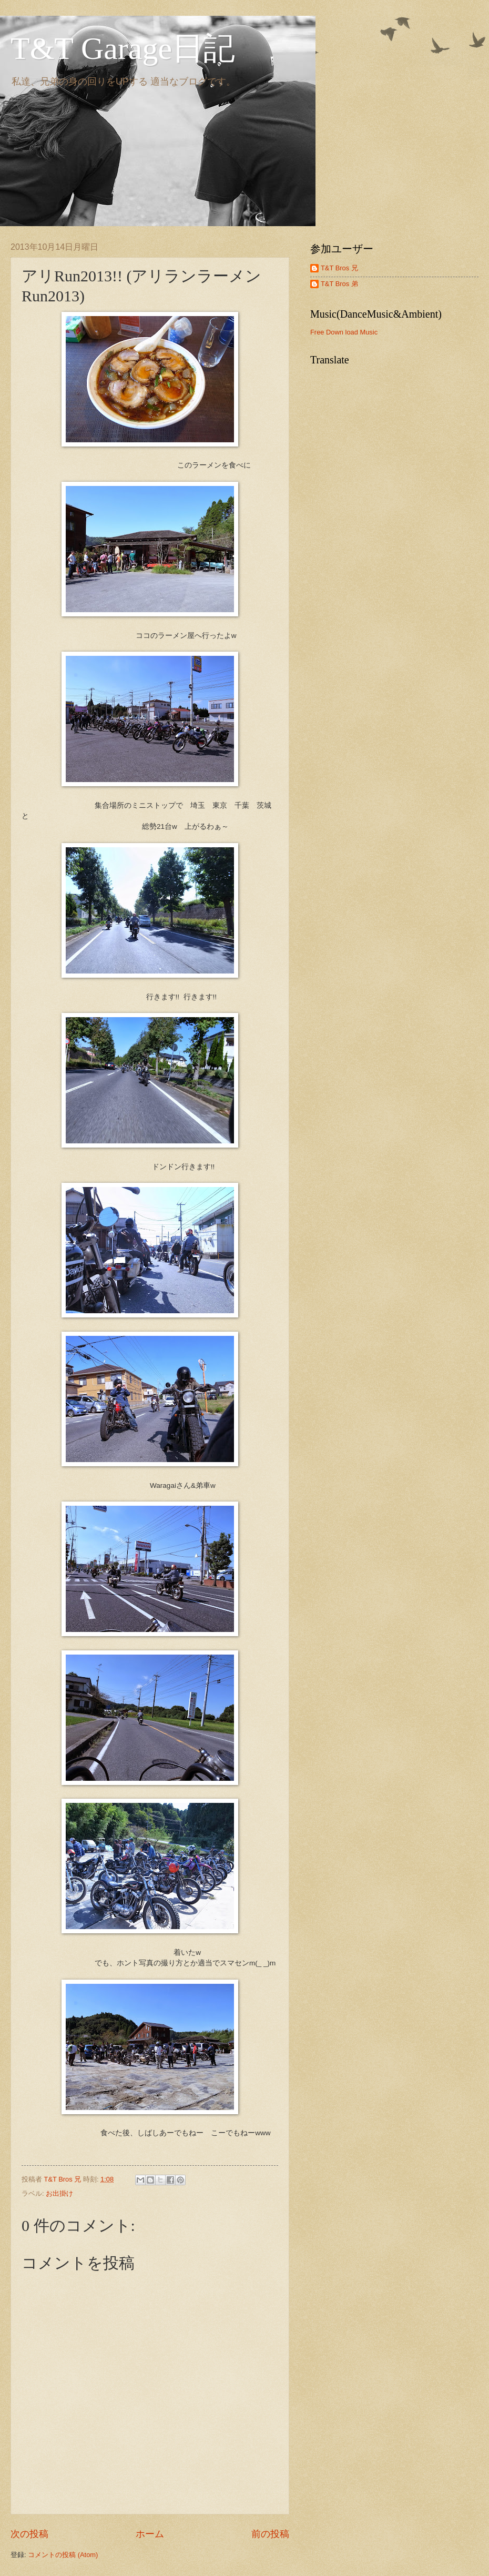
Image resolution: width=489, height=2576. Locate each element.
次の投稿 (29, 2534)
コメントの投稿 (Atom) (63, 2555)
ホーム (150, 2534)
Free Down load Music (344, 332)
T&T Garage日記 (123, 48)
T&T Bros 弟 (339, 284)
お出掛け (59, 2193)
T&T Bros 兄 (339, 268)
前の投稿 (270, 2534)
